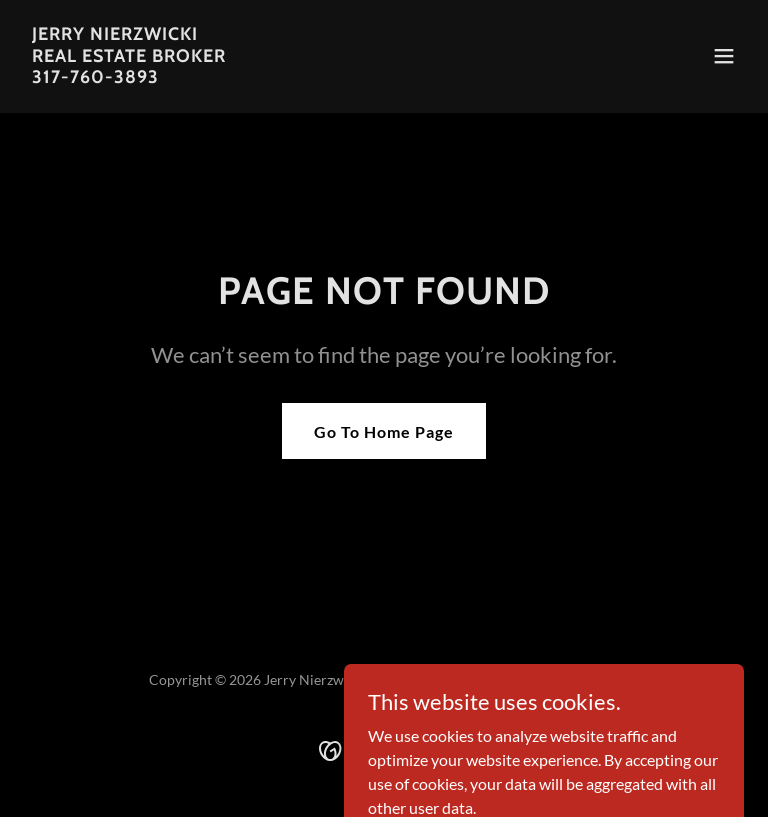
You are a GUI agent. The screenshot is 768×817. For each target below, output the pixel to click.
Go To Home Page (384, 431)
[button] (724, 56)
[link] (129, 76)
